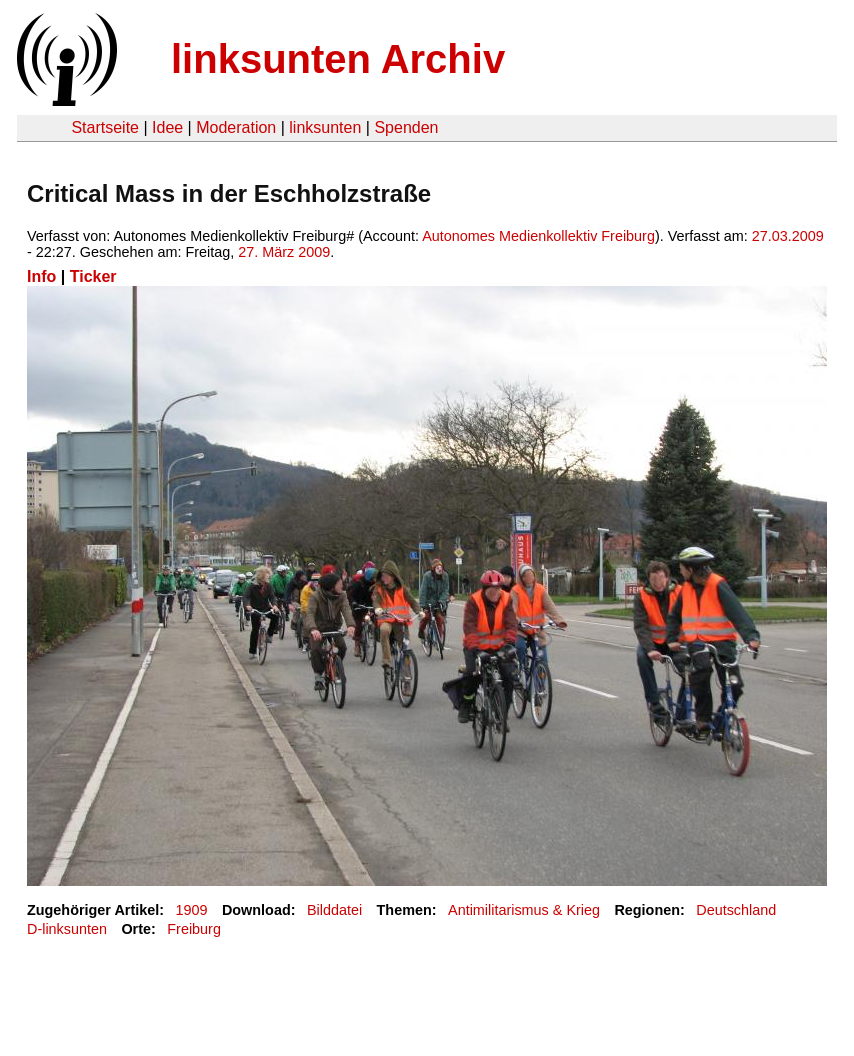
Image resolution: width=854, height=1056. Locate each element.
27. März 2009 (284, 252)
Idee (167, 127)
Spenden (406, 127)
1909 (192, 910)
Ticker (93, 276)
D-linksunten (67, 929)
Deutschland (736, 910)
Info (41, 276)
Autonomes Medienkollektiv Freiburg (538, 236)
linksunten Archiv (338, 59)
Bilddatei (334, 910)
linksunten (325, 127)
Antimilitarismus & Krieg (524, 910)
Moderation (236, 127)
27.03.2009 (788, 236)
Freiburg (194, 929)
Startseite (105, 127)
